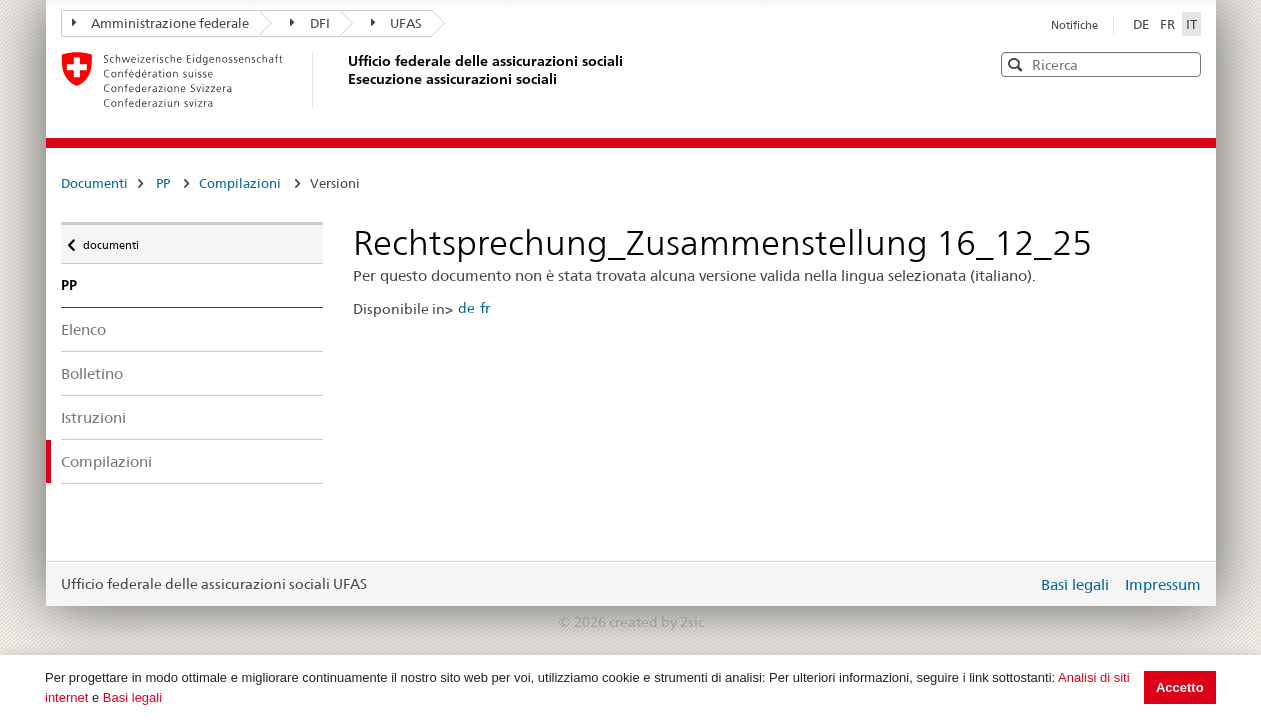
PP (163, 183)
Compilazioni (240, 183)
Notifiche (1074, 25)
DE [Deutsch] (1142, 24)
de (466, 308)
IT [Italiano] (1191, 24)
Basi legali (132, 697)
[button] (1184, 63)
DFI (310, 23)
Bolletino (92, 373)
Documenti (94, 183)
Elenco (83, 329)
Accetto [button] (1180, 687)
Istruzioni (93, 417)
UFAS (397, 23)
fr (485, 308)
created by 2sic (656, 622)
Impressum (1163, 584)
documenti (110, 240)
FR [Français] (1169, 24)
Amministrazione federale (161, 23)
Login (1018, 584)
